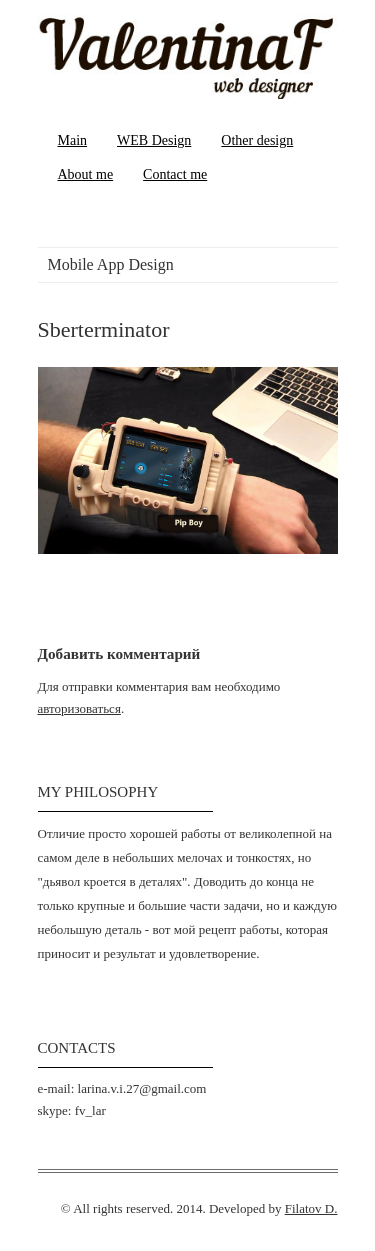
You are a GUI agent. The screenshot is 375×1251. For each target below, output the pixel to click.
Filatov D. (311, 1208)
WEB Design (154, 140)
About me (86, 174)
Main (73, 140)
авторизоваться (79, 708)
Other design (257, 140)
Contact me (175, 174)
